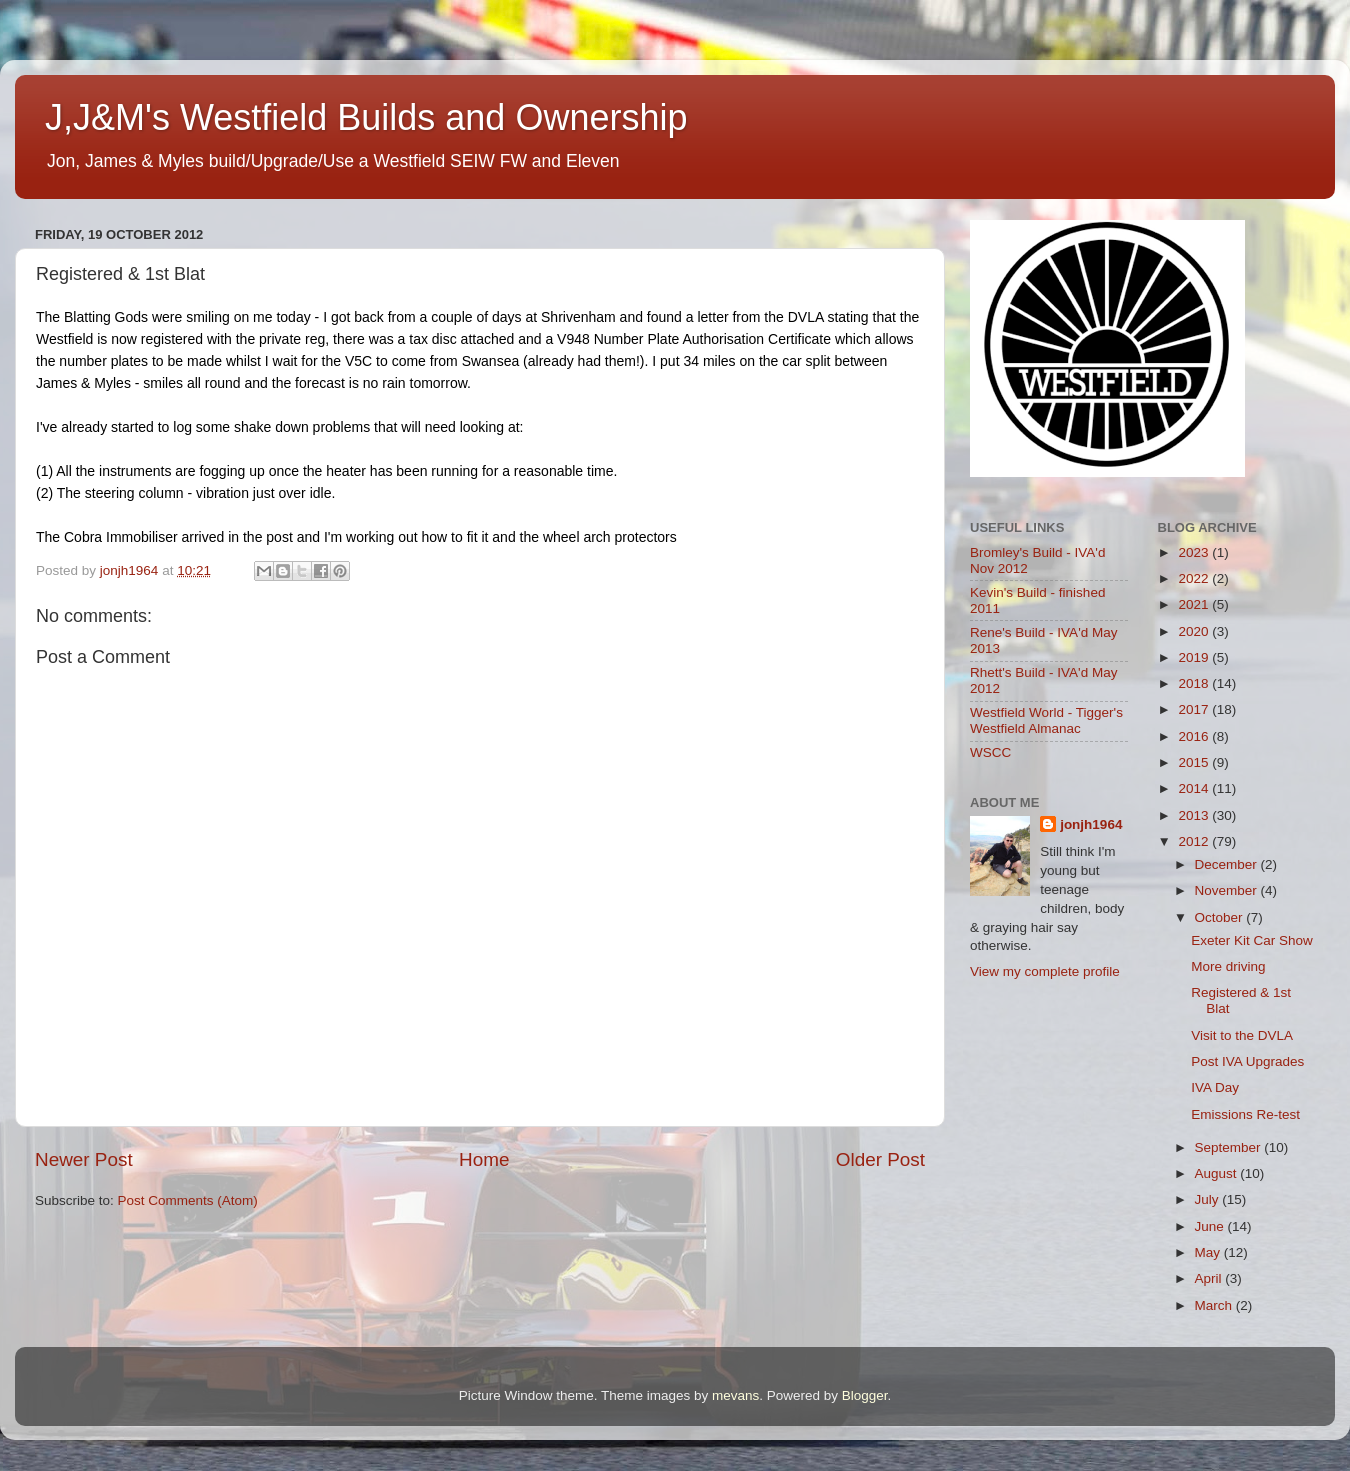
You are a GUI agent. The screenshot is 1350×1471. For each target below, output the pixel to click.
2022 (1195, 578)
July (1209, 1199)
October (1221, 917)
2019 (1195, 657)
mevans (735, 1395)
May (1209, 1252)
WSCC (990, 752)
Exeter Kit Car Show (1252, 940)
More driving (1228, 966)
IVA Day (1215, 1087)
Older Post (880, 1159)
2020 (1195, 631)
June (1211, 1226)
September (1230, 1147)
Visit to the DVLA (1242, 1035)
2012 (1195, 841)
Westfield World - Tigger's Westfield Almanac (1046, 720)
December (1228, 864)
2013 (1195, 815)
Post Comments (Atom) (188, 1200)
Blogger (865, 1395)
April (1210, 1278)
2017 (1195, 709)
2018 (1195, 683)
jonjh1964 (1091, 824)
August (1218, 1173)
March (1215, 1305)
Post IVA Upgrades (1247, 1061)
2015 (1195, 762)
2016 (1195, 736)
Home (484, 1159)
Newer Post (84, 1159)
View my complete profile (1045, 971)
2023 (1195, 552)
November (1228, 890)
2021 (1195, 604)
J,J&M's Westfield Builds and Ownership (366, 117)
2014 (1195, 788)
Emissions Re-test (1245, 1114)
